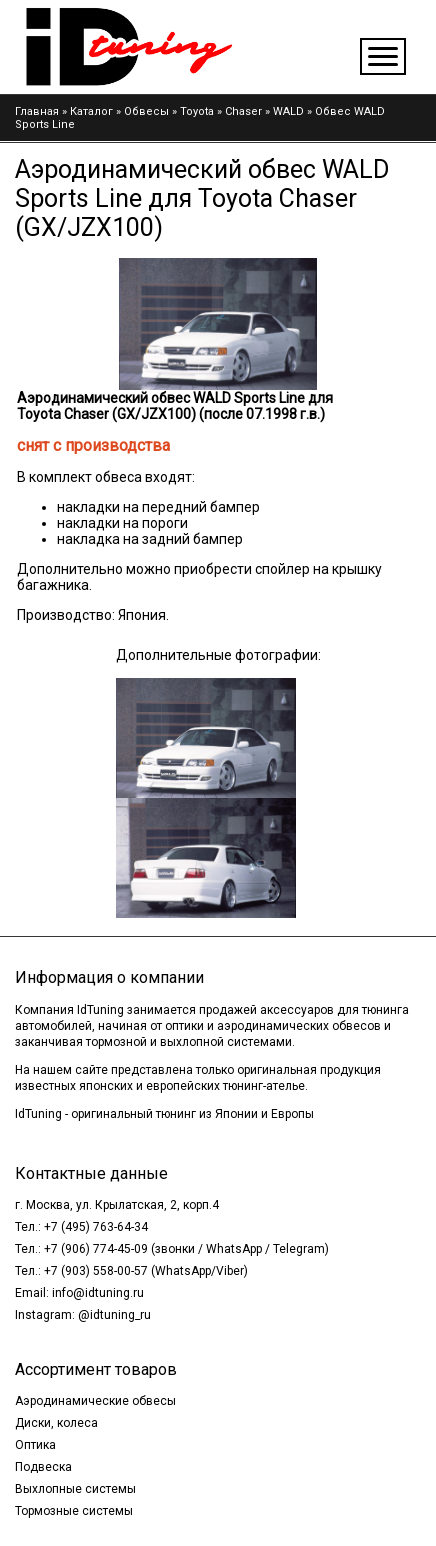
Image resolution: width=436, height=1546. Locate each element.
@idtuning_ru (114, 1315)
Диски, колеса (56, 1423)
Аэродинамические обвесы (95, 1401)
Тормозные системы (74, 1511)
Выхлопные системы (75, 1489)
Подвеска (43, 1467)
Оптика (35, 1445)
